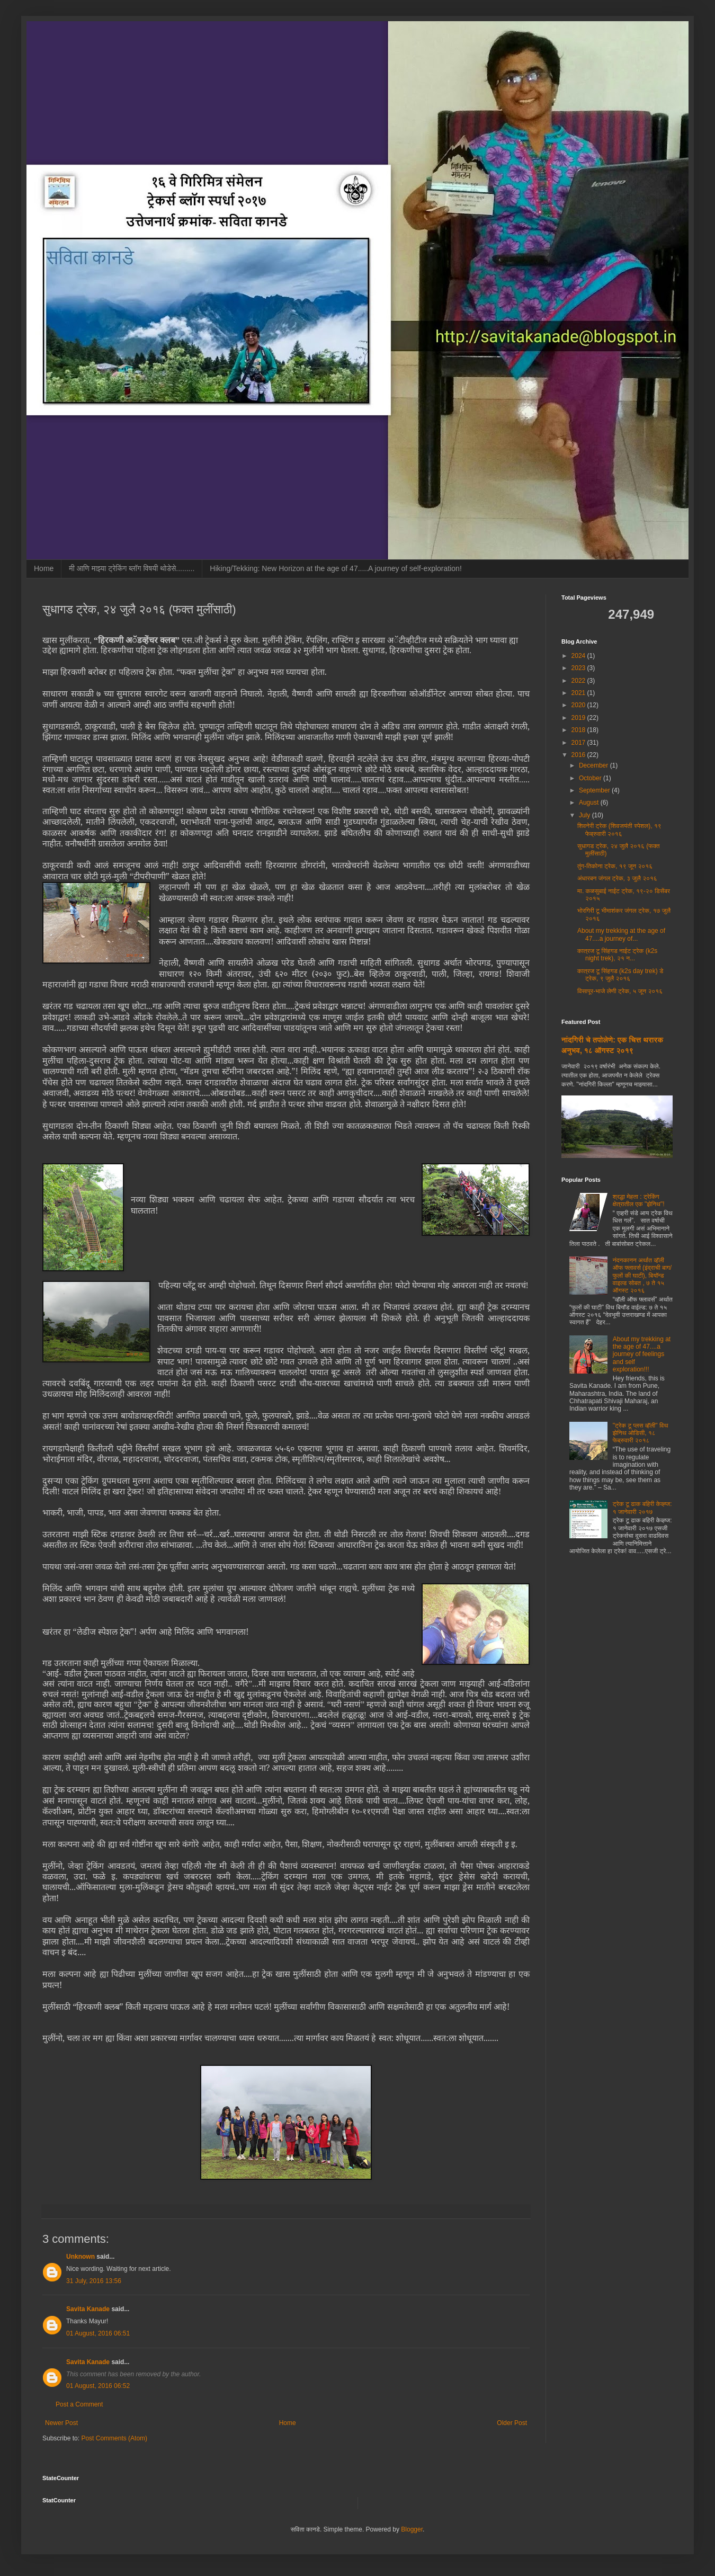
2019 (579, 717)
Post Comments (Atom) (114, 2438)
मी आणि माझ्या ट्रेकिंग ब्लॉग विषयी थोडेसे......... (131, 568)
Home (43, 568)
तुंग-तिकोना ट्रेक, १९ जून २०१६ (615, 866)
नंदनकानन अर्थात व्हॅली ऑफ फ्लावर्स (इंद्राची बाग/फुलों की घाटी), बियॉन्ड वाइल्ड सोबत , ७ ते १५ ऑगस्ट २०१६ (642, 1275)
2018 (579, 730)
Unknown (80, 2256)
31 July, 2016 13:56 (93, 2281)
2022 (579, 680)
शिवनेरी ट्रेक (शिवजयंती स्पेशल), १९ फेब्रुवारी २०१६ (619, 829)
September (595, 790)
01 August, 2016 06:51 (98, 2333)
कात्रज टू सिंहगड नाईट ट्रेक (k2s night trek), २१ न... (617, 954)
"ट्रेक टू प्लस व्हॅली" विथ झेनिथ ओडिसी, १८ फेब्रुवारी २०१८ (640, 1433)
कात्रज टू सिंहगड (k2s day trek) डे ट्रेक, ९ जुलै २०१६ (620, 974)
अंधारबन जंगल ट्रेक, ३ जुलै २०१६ (617, 878)
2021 (579, 693)
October (591, 778)
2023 (579, 668)
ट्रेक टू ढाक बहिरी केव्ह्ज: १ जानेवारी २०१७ (642, 1507)
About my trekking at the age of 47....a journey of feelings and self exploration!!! (642, 1354)
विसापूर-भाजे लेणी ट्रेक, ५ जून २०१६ (620, 991)
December (594, 765)
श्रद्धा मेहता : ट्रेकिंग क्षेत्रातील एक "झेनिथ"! (639, 1200)
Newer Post (61, 2423)
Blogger (412, 2529)
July (585, 815)
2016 (579, 755)
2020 (579, 705)
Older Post (512, 2423)
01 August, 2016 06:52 (98, 2386)
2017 (579, 742)
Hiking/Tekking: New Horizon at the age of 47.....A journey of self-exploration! (335, 568)
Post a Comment (79, 2404)
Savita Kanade (88, 2309)
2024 (579, 655)
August (590, 802)
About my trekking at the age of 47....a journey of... (621, 934)
